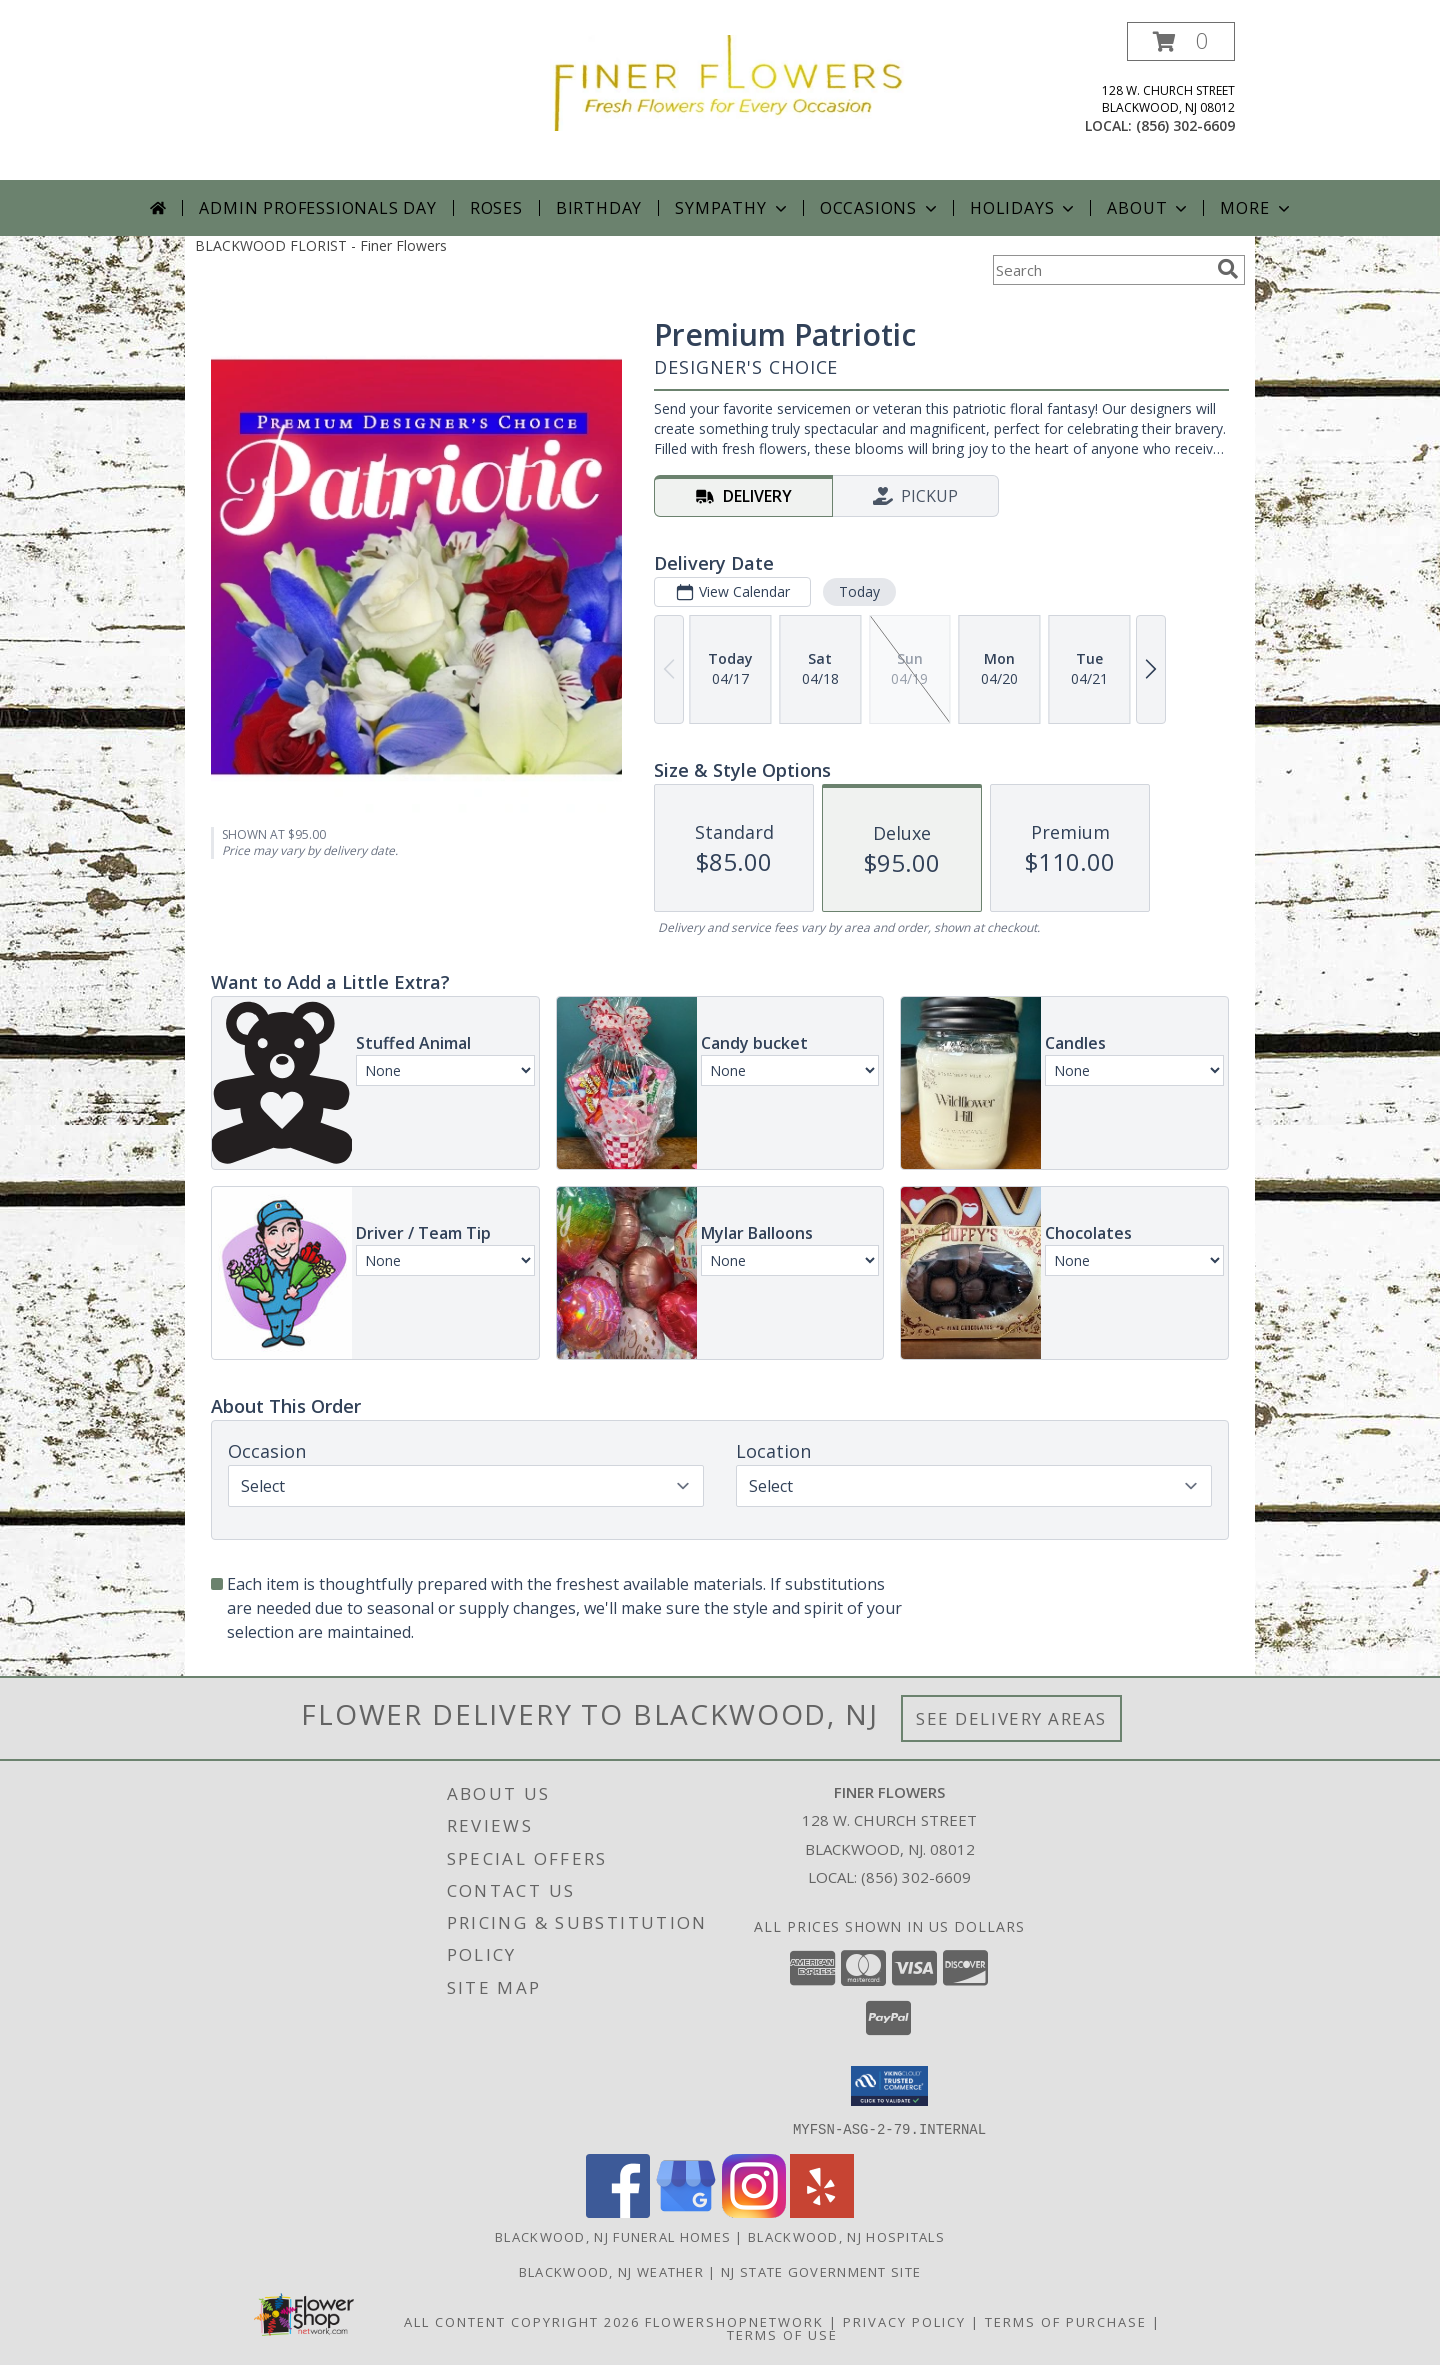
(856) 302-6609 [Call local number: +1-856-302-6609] (1185, 125)
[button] (1181, 41)
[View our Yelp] (822, 2211)
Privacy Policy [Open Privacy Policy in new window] (904, 2321)
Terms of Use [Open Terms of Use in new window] (782, 2334)
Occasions (880, 208)
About (1149, 208)
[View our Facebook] (618, 2211)
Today (859, 591)
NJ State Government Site (821, 2271)
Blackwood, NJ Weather (611, 2271)
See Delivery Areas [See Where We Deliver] (1011, 1718)
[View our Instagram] (754, 2211)
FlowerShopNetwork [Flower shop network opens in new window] (734, 2321)
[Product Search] (1101, 270)
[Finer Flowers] (727, 81)
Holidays (1024, 208)
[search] (1228, 269)
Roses (496, 208)
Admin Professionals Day (317, 208)
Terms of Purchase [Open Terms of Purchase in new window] (1066, 2321)
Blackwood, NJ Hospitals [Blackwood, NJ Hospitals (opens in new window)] (846, 2236)
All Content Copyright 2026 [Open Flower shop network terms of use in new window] (522, 2321)
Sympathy (732, 208)
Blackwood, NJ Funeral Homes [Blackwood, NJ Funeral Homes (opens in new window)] (613, 2236)
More (1256, 208)
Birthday (599, 208)
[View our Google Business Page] (686, 2211)
